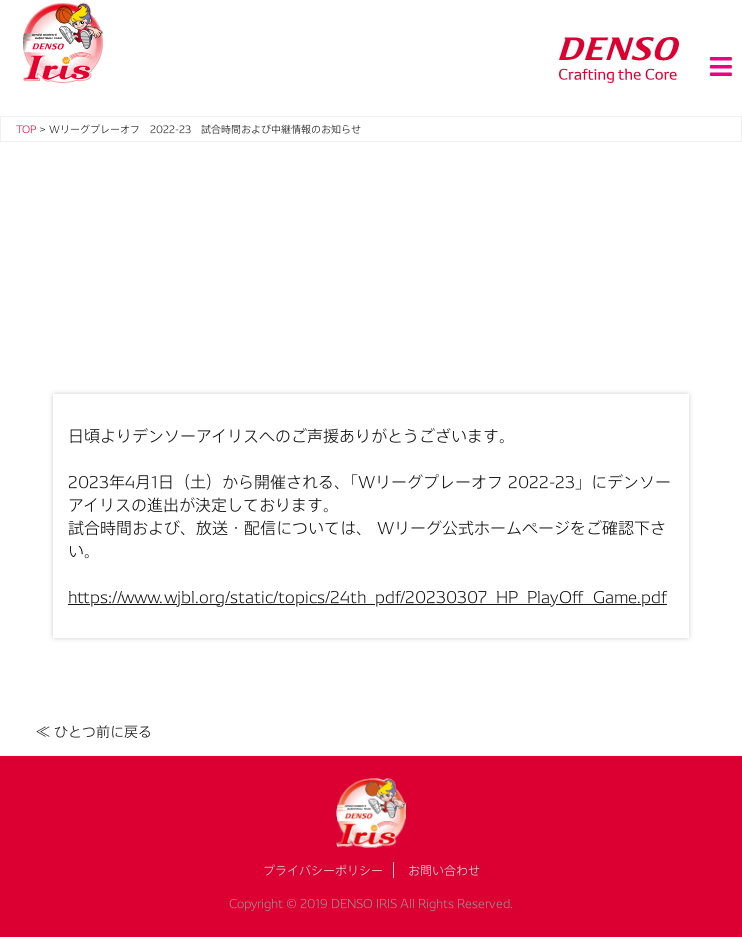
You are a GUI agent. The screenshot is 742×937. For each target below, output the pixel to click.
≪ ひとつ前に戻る (94, 731)
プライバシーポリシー (323, 870)
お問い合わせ (444, 870)
